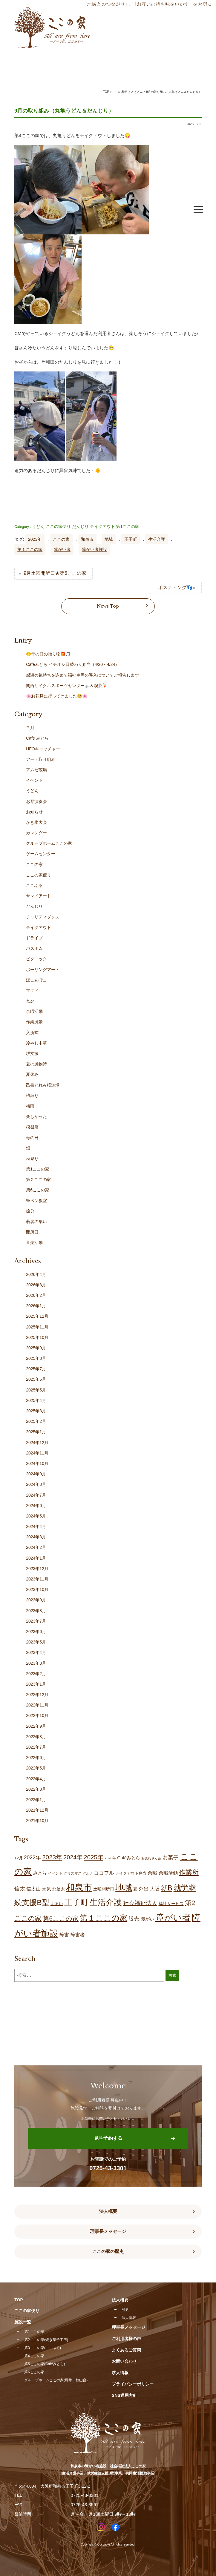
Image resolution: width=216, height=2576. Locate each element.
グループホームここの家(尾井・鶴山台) (56, 2380)
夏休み (32, 1074)
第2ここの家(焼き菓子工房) (46, 2340)
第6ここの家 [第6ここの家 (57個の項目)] (61, 1918)
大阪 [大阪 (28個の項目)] (155, 1888)
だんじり (80, 526)
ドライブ (34, 938)
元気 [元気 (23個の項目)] (46, 1888)
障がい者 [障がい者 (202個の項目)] (173, 1917)
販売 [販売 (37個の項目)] (133, 1919)
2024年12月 (37, 1442)
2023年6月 (36, 1631)
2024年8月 (36, 1484)
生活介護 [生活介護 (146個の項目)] (106, 1902)
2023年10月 (37, 1589)
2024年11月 (37, 1453)
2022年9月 (36, 1726)
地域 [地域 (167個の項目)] (123, 1887)
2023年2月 (36, 1673)
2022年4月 (36, 1778)
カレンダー (36, 832)
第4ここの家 (34, 2356)
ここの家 (61, 539)
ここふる (34, 885)
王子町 (130, 539)
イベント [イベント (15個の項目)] (55, 1873)
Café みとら (37, 738)
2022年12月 (37, 1694)
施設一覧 (22, 2322)
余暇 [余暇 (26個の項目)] (152, 1872)
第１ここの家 (29, 549)
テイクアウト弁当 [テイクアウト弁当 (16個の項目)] (130, 1873)
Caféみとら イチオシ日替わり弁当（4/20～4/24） (72, 664)
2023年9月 (36, 1599)
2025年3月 (36, 1410)
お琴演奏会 (36, 801)
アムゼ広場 (36, 769)
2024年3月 (36, 1536)
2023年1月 (36, 1684)
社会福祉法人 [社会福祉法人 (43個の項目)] (140, 1903)
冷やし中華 (36, 1043)
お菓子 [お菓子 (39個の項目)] (171, 1857)
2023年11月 (37, 1579)
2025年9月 (36, 1347)
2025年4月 (36, 1400)
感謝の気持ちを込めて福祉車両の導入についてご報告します (82, 675)
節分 (30, 1211)
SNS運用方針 (124, 2395)
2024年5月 (36, 1516)
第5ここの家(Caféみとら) (44, 2364)
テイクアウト (102, 526)
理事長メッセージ (108, 2231)
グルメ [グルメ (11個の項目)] (88, 1873)
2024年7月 (36, 1495)
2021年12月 (37, 1810)
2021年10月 (37, 1820)
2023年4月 (36, 1652)
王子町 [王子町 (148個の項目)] (76, 1902)
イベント (34, 780)
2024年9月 (36, 1473)
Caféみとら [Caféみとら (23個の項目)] (128, 1857)
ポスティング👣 (175, 587)
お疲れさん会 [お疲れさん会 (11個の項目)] (151, 1858)
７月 (30, 727)
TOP (106, 91)
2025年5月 (36, 1390)
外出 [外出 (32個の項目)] (144, 1889)
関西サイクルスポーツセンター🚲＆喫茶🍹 (66, 685)
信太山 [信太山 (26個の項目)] (33, 1888)
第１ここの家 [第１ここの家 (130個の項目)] (103, 1917)
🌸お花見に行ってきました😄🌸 (56, 696)
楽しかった (36, 1116)
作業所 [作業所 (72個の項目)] (189, 1872)
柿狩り (32, 1095)
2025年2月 (36, 1421)
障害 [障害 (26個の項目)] (64, 1934)
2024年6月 (36, 1505)
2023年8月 (36, 1610)
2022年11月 (37, 1705)
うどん (38, 526)
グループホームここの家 (49, 843)
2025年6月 (36, 1379)
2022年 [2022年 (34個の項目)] (32, 1858)
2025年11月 (37, 1327)
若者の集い (36, 1221)
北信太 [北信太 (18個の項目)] (58, 1889)
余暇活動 (34, 1011)
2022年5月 (36, 1768)
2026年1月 (36, 1305)
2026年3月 (36, 1284)
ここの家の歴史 (108, 2251)
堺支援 (32, 1053)
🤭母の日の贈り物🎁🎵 (48, 654)
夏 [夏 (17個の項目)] (135, 1889)
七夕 (30, 1001)
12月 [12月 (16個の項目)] (18, 1858)
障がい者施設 (94, 549)
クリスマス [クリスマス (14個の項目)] (73, 1873)
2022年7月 (36, 1747)
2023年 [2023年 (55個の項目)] (52, 1857)
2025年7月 (36, 1368)
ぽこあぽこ (36, 980)
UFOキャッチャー (43, 748)
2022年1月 (36, 1799)
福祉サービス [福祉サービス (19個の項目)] (171, 1903)
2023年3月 (36, 1663)
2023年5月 (36, 1642)
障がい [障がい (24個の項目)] (147, 1918)
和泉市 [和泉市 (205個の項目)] (79, 1887)
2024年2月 (36, 1547)
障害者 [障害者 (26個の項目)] (78, 1934)
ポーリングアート (42, 969)
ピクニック (36, 958)
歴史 (125, 2310)
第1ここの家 (127, 526)
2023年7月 (36, 1621)
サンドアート (38, 895)
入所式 (32, 1032)
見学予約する (108, 2138)
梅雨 (30, 1106)
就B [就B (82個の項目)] (166, 1888)
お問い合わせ (124, 2361)
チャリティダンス (42, 917)
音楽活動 (34, 1242)
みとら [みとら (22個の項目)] (40, 1873)
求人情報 (120, 2372)
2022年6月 (36, 1757)
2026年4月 (36, 1274)
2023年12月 (37, 1568)
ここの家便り (58, 526)
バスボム (34, 948)
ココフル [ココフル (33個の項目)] (104, 1873)
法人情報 (129, 2318)
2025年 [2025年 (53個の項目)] (93, 1857)
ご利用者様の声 (126, 2338)
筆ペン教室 (36, 1200)
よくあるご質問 (126, 2350)
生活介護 (156, 539)
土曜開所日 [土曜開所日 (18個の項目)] (103, 1889)
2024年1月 (36, 1558)
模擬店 (32, 1127)
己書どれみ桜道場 (42, 1085)
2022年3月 (36, 1789)
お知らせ (34, 811)
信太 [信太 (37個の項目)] (19, 1889)
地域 (109, 539)
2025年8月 (36, 1358)
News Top (108, 606)
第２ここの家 (38, 1179)
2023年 (35, 539)
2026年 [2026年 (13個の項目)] (110, 1858)
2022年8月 (36, 1736)
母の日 (32, 1137)
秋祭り (32, 1158)
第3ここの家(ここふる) (42, 2348)
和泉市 (87, 539)
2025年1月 (36, 1431)
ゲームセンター (40, 853)
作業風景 (34, 1021)
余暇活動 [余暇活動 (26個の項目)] (168, 1872)
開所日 (32, 1232)
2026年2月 (36, 1295)
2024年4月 (36, 1526)
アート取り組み (40, 759)
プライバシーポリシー (133, 2384)
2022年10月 (37, 1715)
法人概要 (108, 2211)
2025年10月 (37, 1337)
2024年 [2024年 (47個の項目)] (72, 1857)
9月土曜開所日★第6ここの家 (55, 573)
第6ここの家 (37, 1190)
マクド (32, 990)
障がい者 (62, 549)
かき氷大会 (36, 822)
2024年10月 (37, 1463)
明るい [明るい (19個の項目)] (56, 1903)
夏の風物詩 (36, 1064)
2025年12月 (37, 1316)
